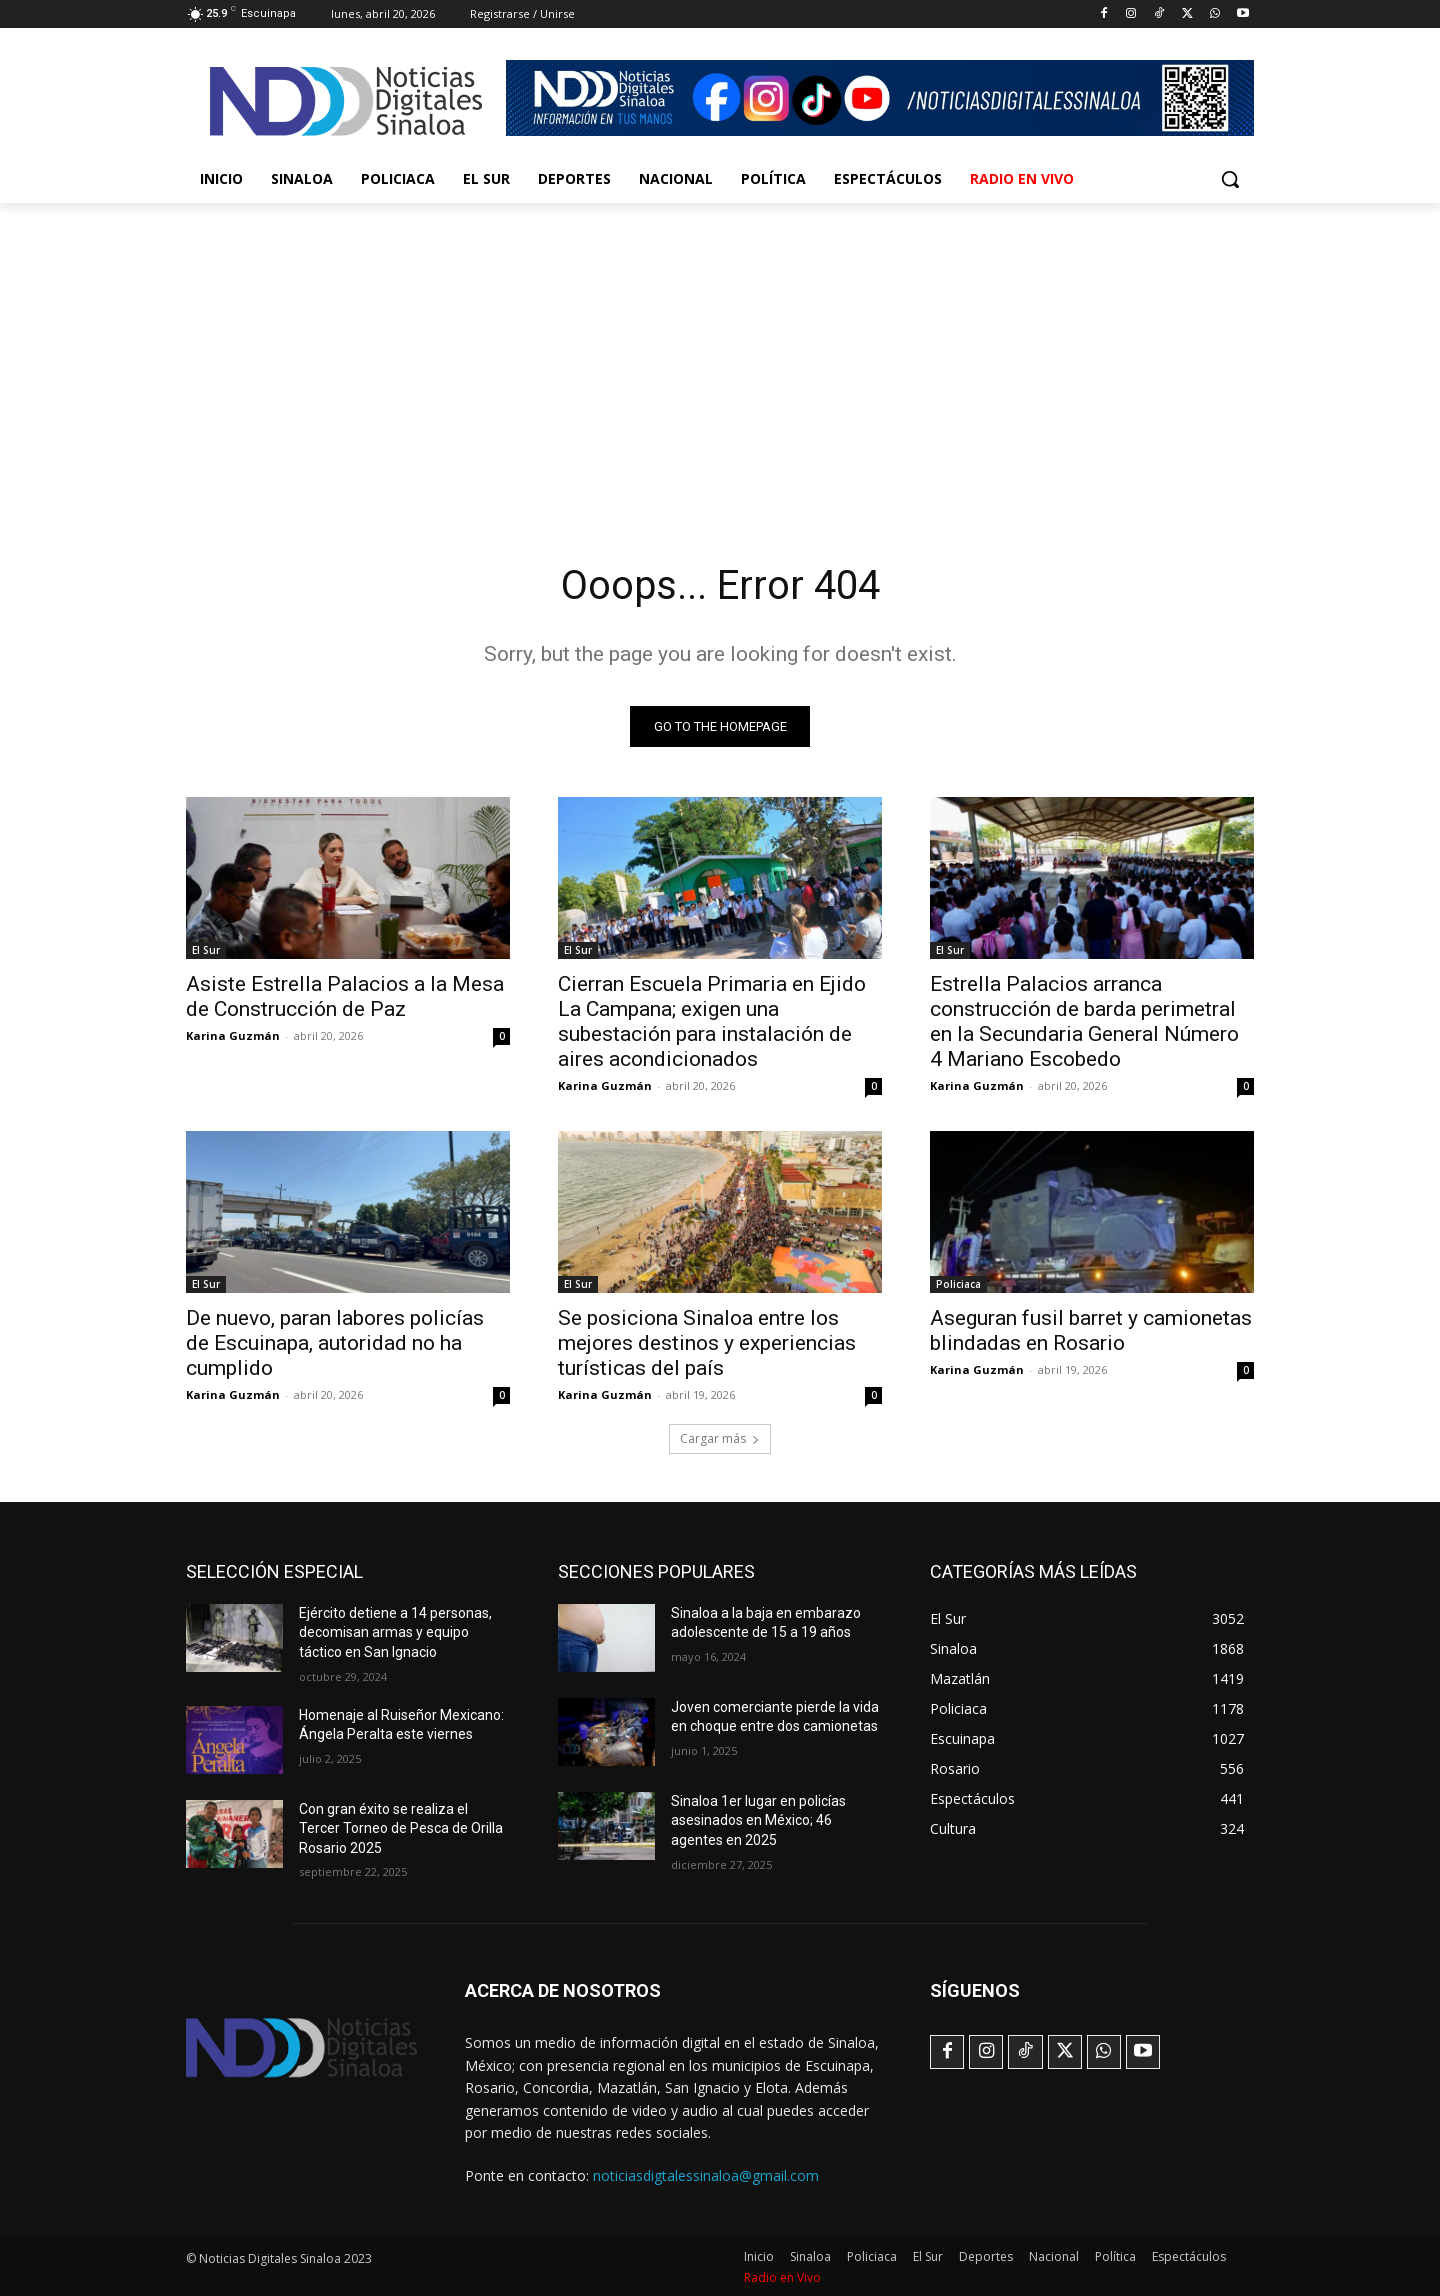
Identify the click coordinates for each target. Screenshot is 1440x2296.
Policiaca (958, 1284)
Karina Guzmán (233, 1035)
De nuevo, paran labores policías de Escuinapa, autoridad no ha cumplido (335, 1343)
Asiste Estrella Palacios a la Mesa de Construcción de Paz (345, 996)
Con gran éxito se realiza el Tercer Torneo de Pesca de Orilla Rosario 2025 (401, 1828)
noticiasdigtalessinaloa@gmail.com (706, 2176)
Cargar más (720, 1438)
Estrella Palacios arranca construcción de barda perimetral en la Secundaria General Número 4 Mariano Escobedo (1084, 1021)
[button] (1230, 179)
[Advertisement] (720, 353)
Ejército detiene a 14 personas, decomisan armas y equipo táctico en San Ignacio (395, 1632)
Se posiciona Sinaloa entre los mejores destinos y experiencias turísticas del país (707, 1343)
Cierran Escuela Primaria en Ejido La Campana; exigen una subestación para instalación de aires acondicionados (712, 1021)
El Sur (206, 950)
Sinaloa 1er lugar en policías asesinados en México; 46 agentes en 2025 (758, 1820)
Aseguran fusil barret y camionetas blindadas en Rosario (1091, 1330)
